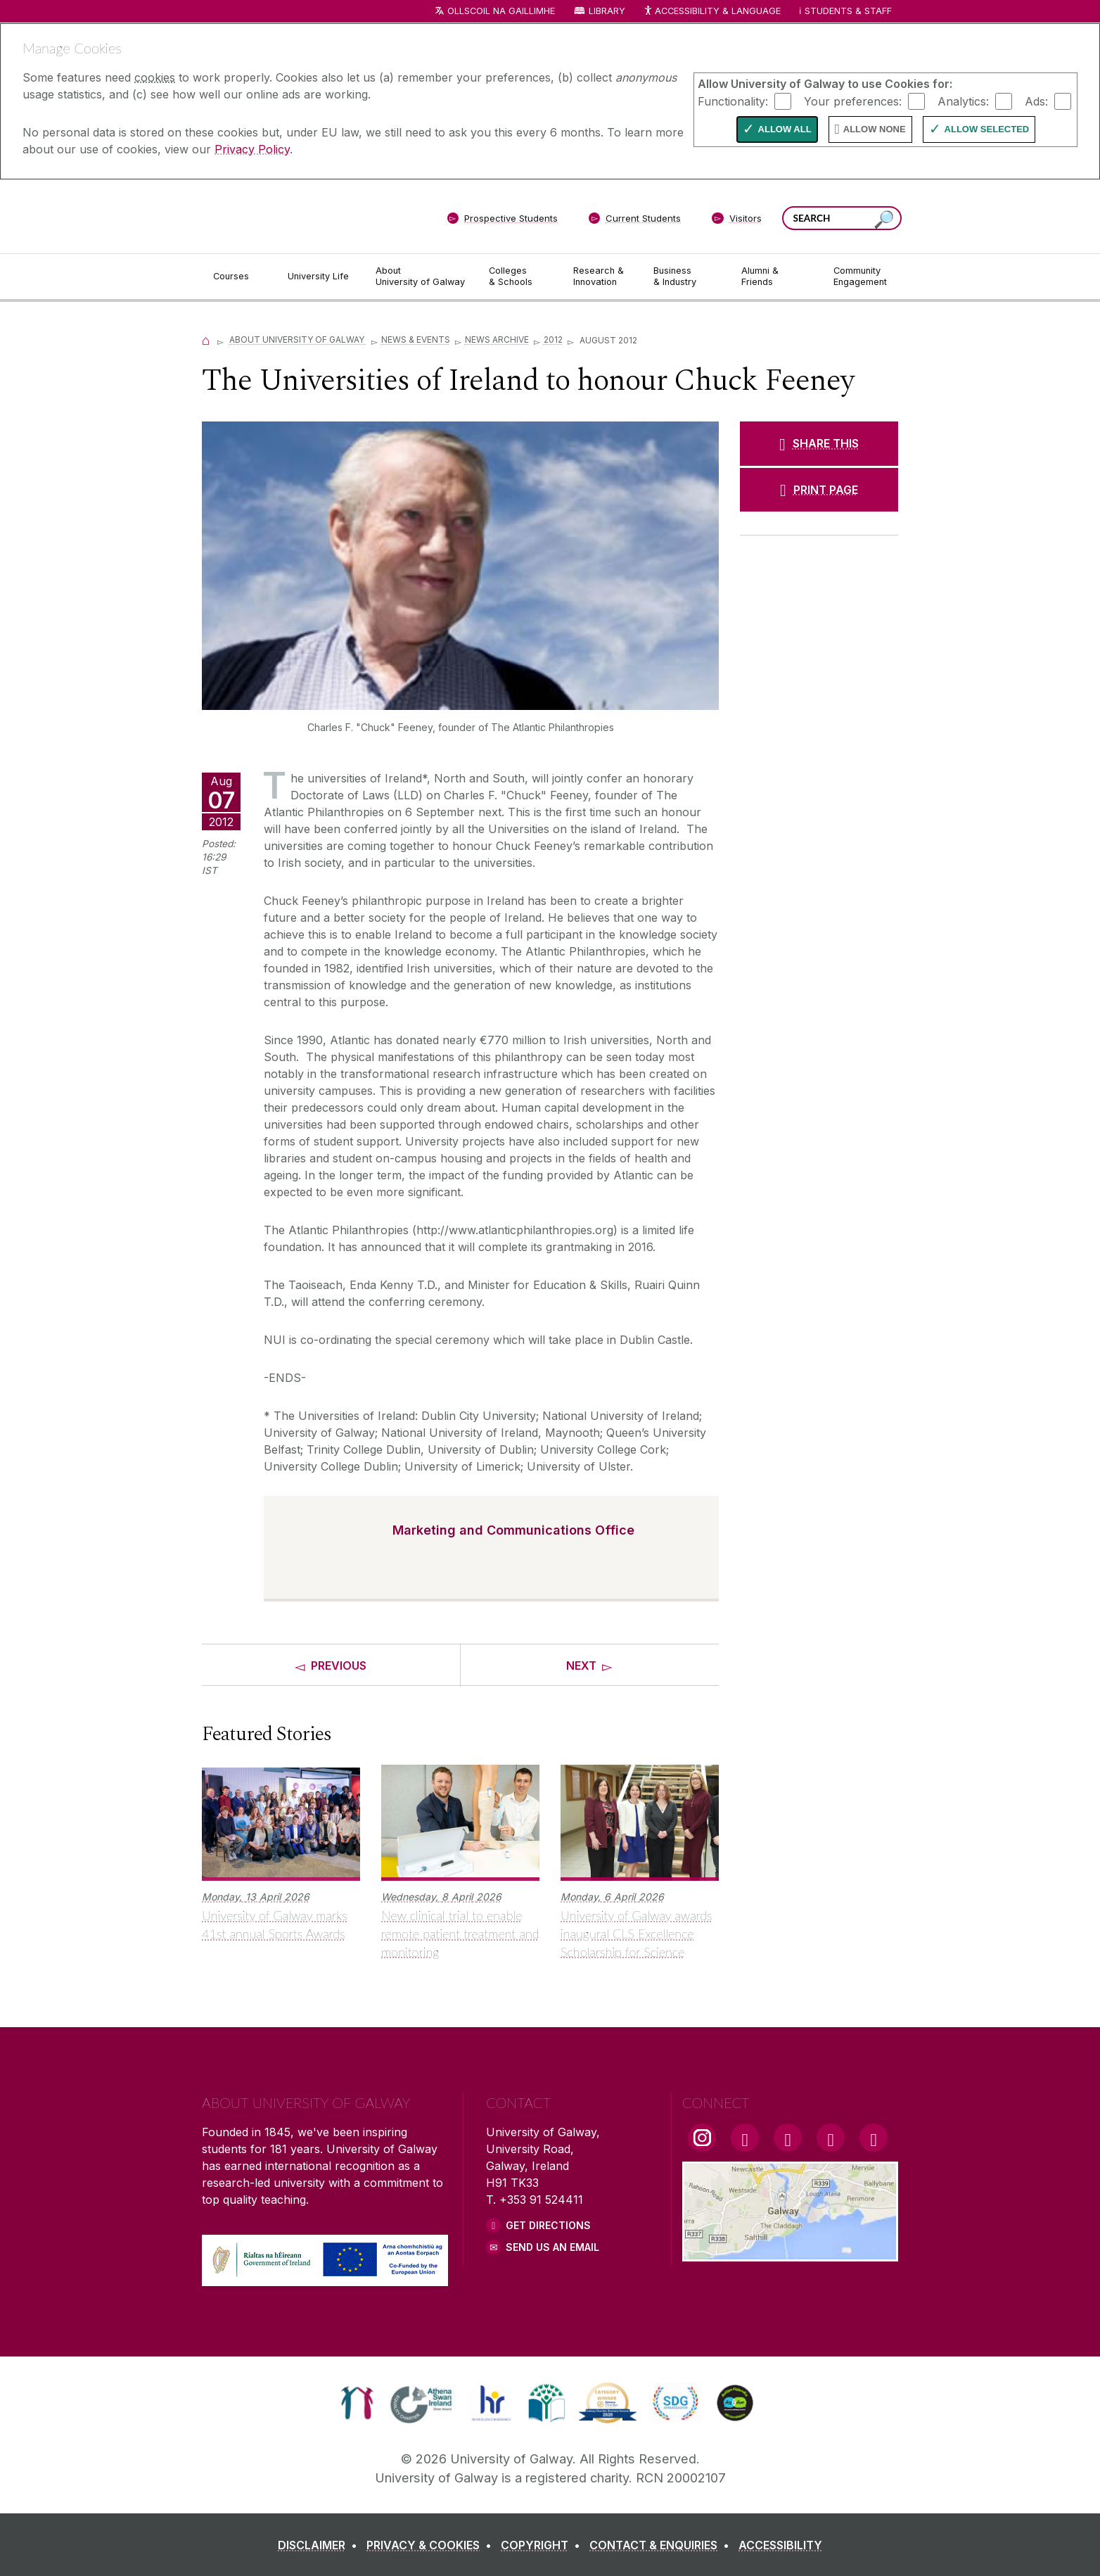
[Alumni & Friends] (776, 276)
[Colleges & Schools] (520, 276)
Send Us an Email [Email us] (552, 2247)
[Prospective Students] (502, 220)
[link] (357, 2403)
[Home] (206, 339)
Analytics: (963, 101)
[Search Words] (842, 218)
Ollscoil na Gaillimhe (501, 11)
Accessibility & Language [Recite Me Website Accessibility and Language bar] (712, 12)
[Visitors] (736, 220)
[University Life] (320, 276)
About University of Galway (297, 339)
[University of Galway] (303, 215)
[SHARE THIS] (819, 443)
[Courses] (239, 276)
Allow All (785, 129)
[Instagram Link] (702, 2138)
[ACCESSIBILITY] (780, 2545)
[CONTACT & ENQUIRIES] (662, 2545)
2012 (553, 339)
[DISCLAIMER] (320, 2545)
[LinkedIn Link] (831, 2138)
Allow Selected (987, 129)
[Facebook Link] (745, 2138)
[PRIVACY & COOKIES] (431, 2545)
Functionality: (733, 101)
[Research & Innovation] (602, 276)
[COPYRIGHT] (543, 2545)
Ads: (1036, 101)
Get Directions (548, 2225)
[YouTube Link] (788, 2138)
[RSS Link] (873, 2138)
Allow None (874, 129)
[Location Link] (790, 2253)
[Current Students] (635, 220)
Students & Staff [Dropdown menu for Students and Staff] (848, 11)
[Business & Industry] (685, 276)
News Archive (497, 339)
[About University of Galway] (421, 276)
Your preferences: (853, 101)
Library (607, 11)
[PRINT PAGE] (819, 490)
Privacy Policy (252, 149)
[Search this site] (884, 219)
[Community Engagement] (860, 276)
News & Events (415, 339)
